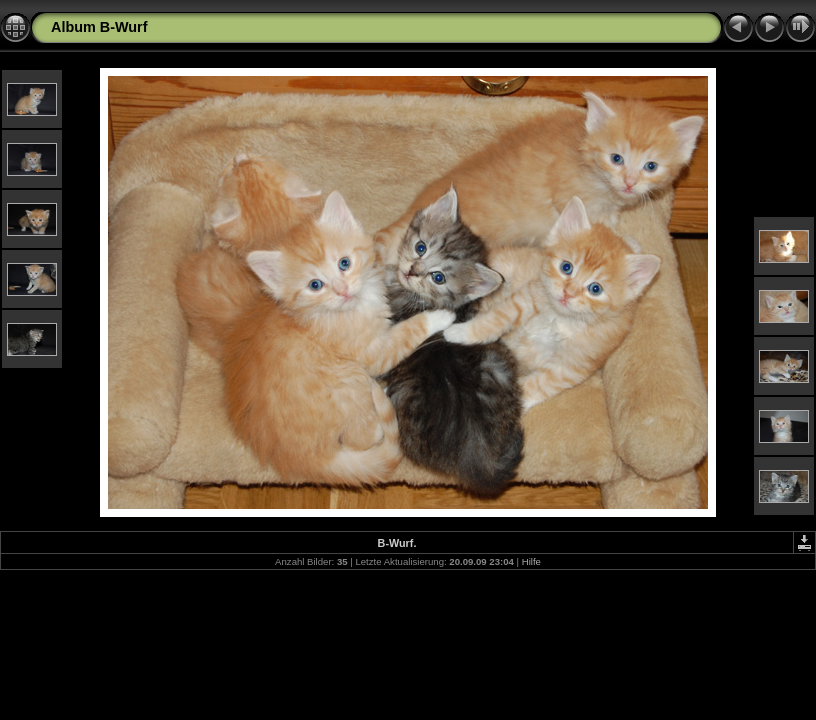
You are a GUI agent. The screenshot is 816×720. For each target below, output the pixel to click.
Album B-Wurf (99, 27)
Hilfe (531, 561)
